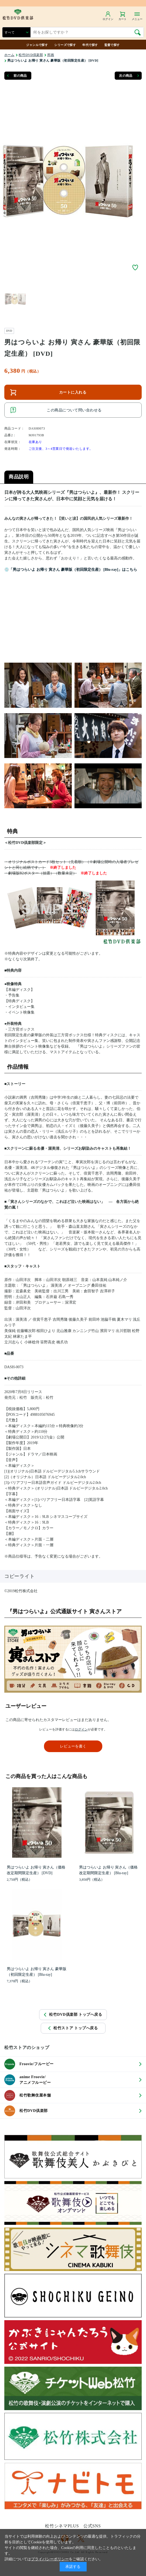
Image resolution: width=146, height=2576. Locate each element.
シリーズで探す (65, 44)
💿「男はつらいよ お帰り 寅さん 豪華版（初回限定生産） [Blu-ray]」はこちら (70, 570)
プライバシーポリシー (50, 2559)
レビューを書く (73, 1746)
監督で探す (112, 44)
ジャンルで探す (37, 44)
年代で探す (90, 44)
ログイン (81, 1729)
